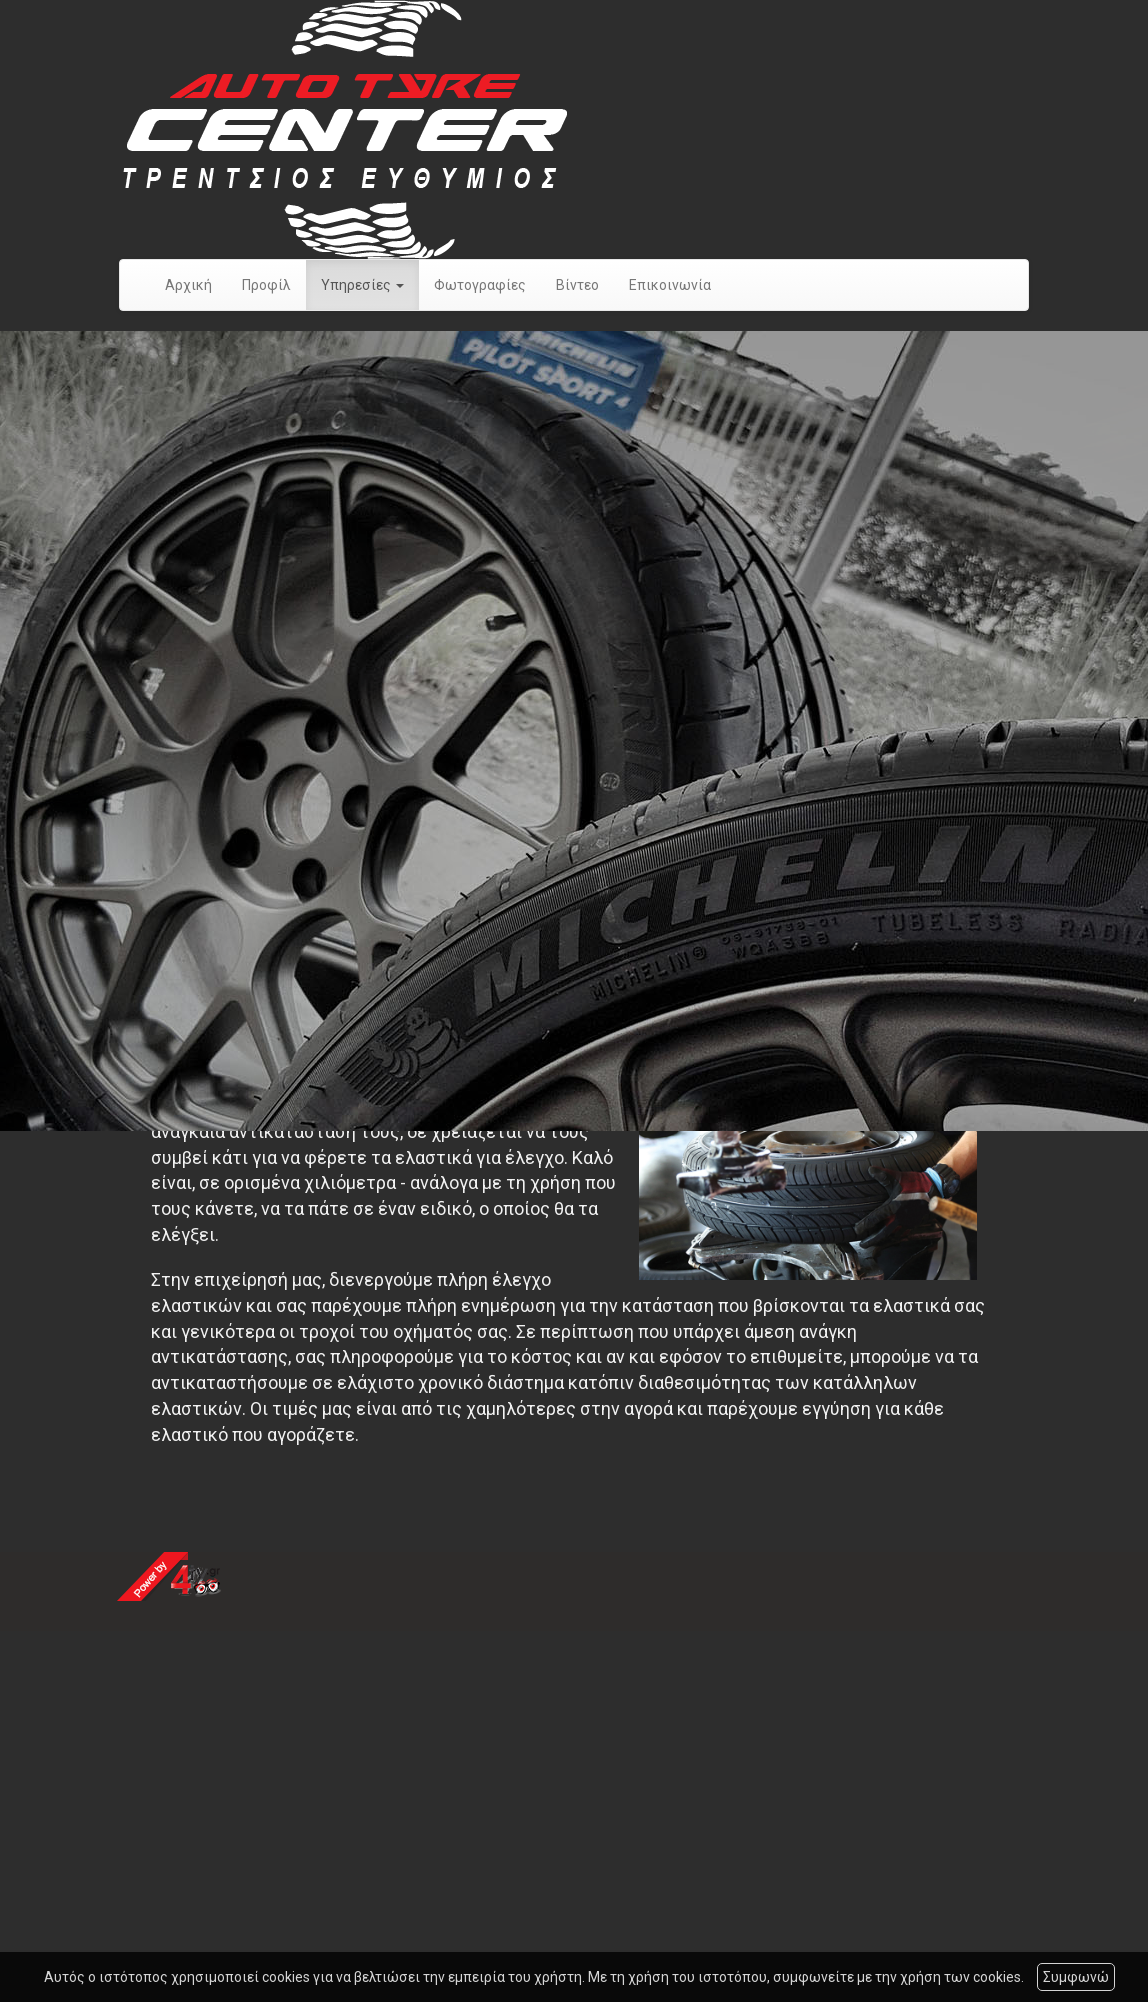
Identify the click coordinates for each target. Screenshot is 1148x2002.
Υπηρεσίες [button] (362, 285)
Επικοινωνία (670, 285)
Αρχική (188, 285)
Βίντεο (577, 285)
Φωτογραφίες (480, 285)
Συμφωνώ (1076, 1977)
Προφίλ (266, 285)
